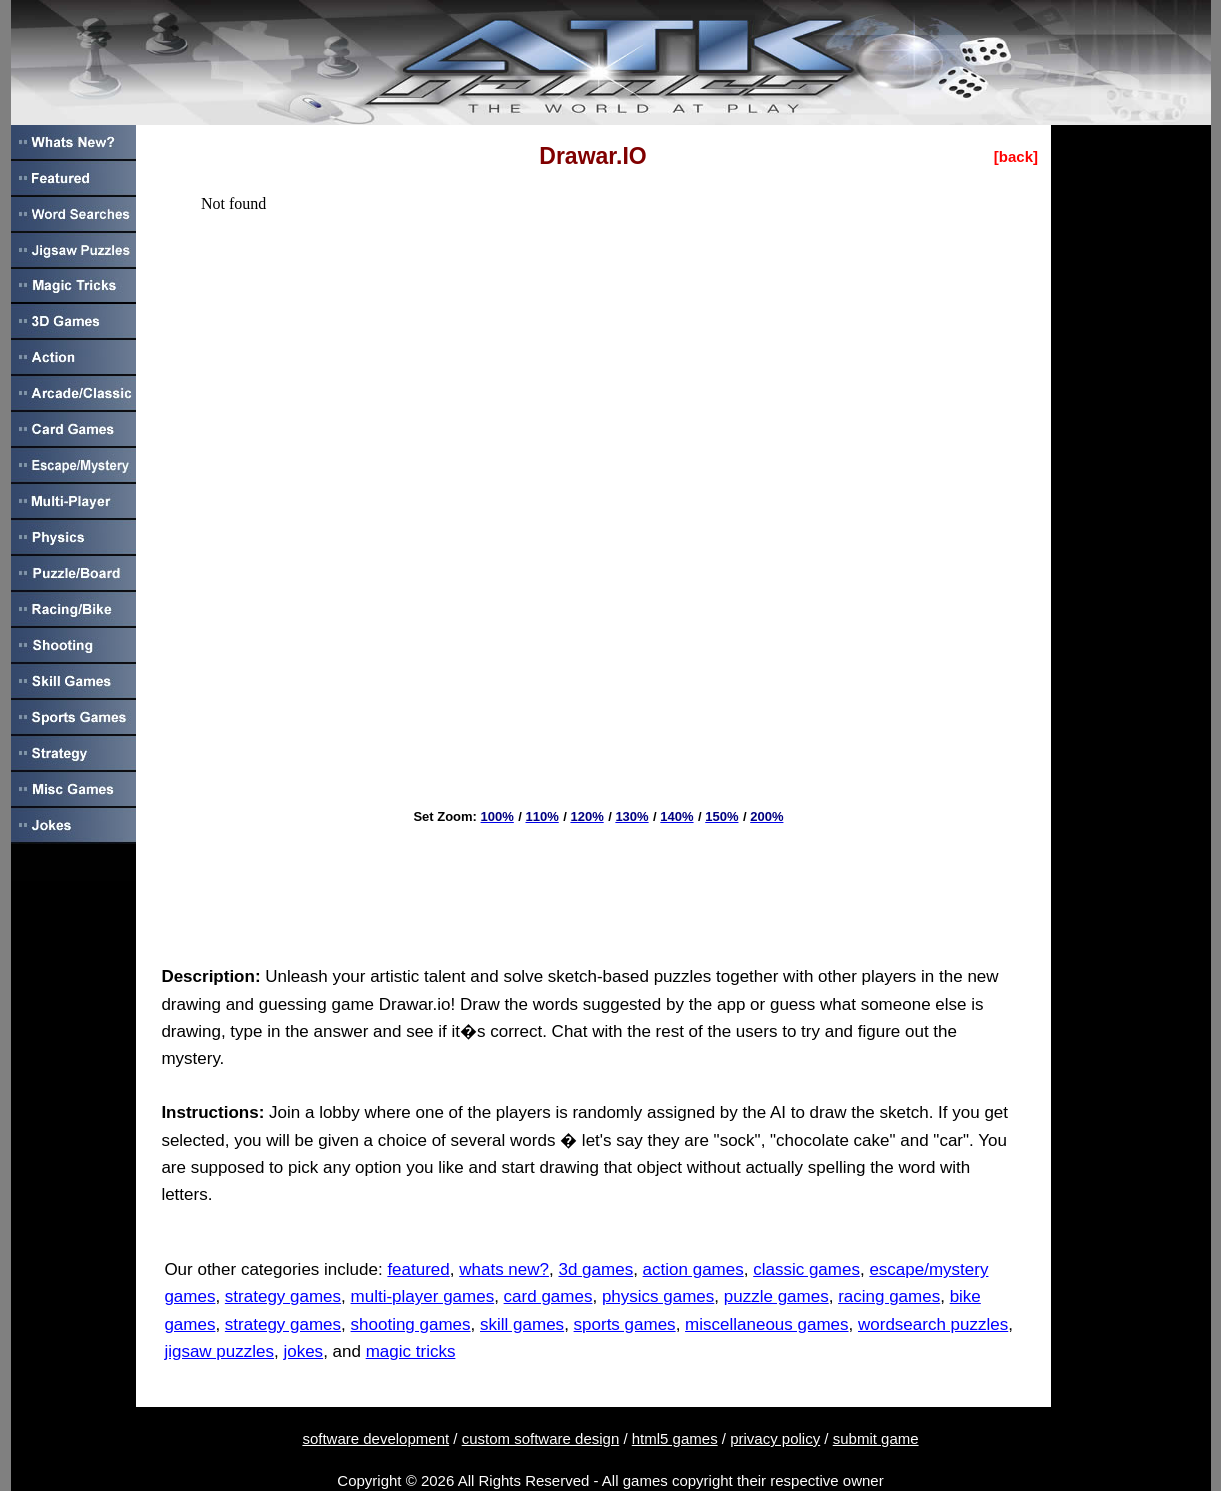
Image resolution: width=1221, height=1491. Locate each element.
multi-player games (423, 1296)
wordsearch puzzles (933, 1324)
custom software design (541, 1438)
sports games (625, 1324)
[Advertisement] (593, 888)
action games (693, 1269)
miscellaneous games (766, 1324)
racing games (889, 1296)
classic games (806, 1269)
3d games (595, 1269)
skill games (522, 1324)
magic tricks (411, 1351)
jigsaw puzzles (219, 1351)
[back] (1016, 156)
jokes (303, 1351)
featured (418, 1269)
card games (548, 1296)
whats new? (504, 1269)
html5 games (675, 1438)
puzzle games (776, 1296)
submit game (876, 1438)
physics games (658, 1296)
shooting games (411, 1324)
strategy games (283, 1296)
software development (375, 1438)
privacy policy (775, 1438)
